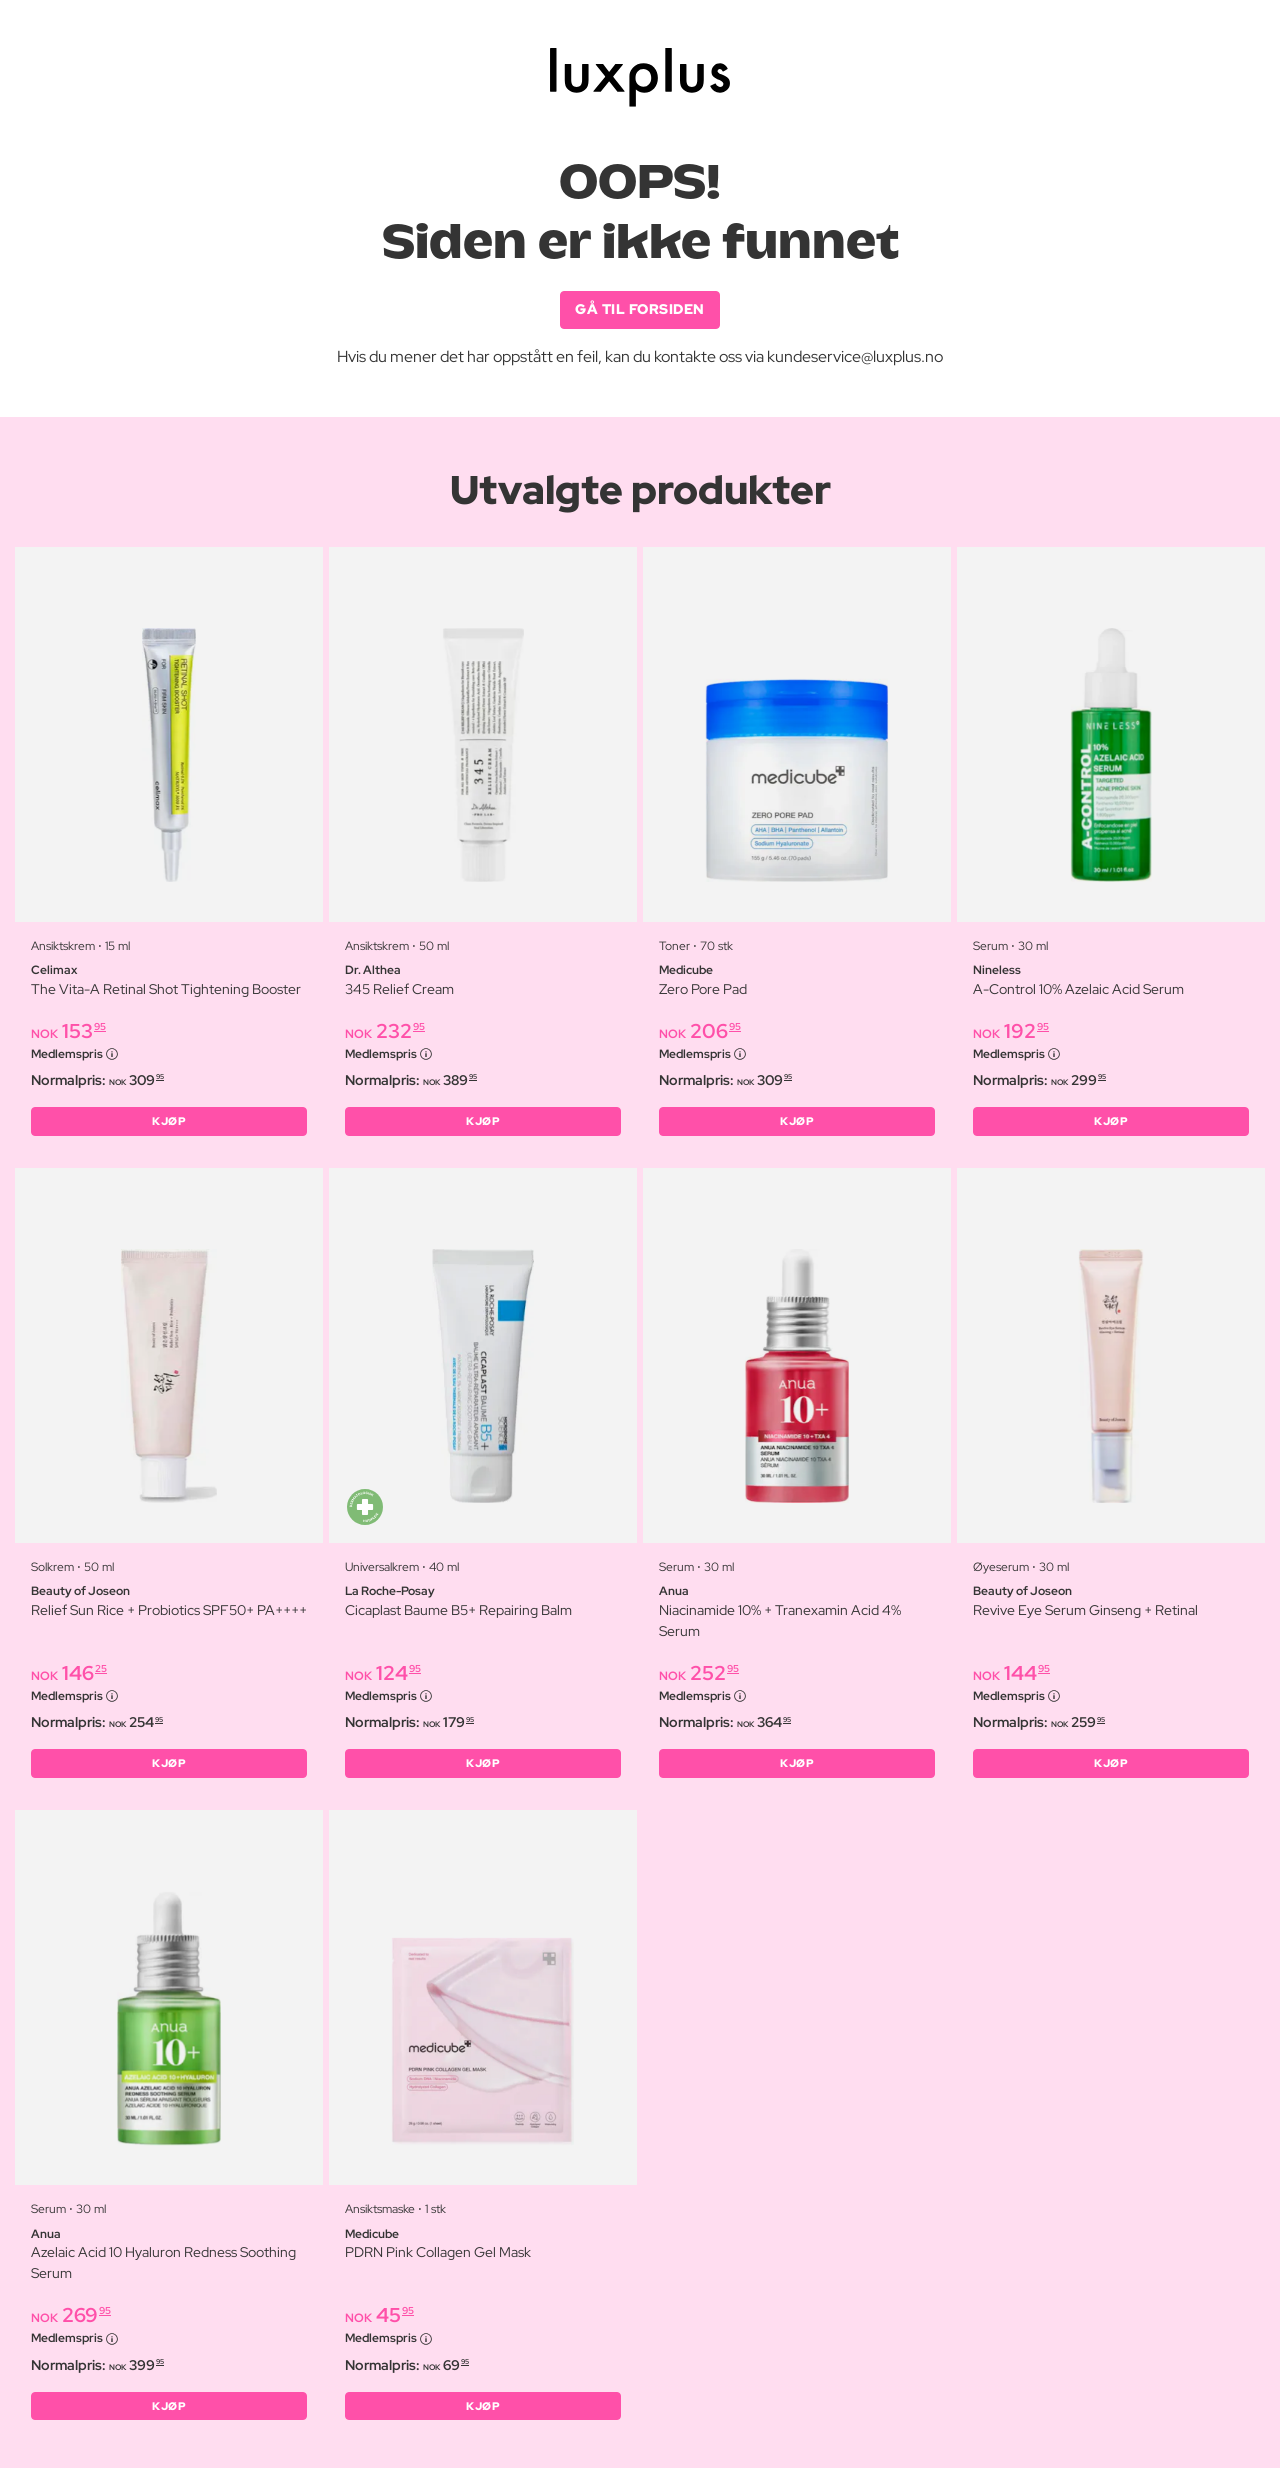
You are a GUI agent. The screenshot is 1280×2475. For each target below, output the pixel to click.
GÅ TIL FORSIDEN (640, 310)
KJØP (169, 1124)
